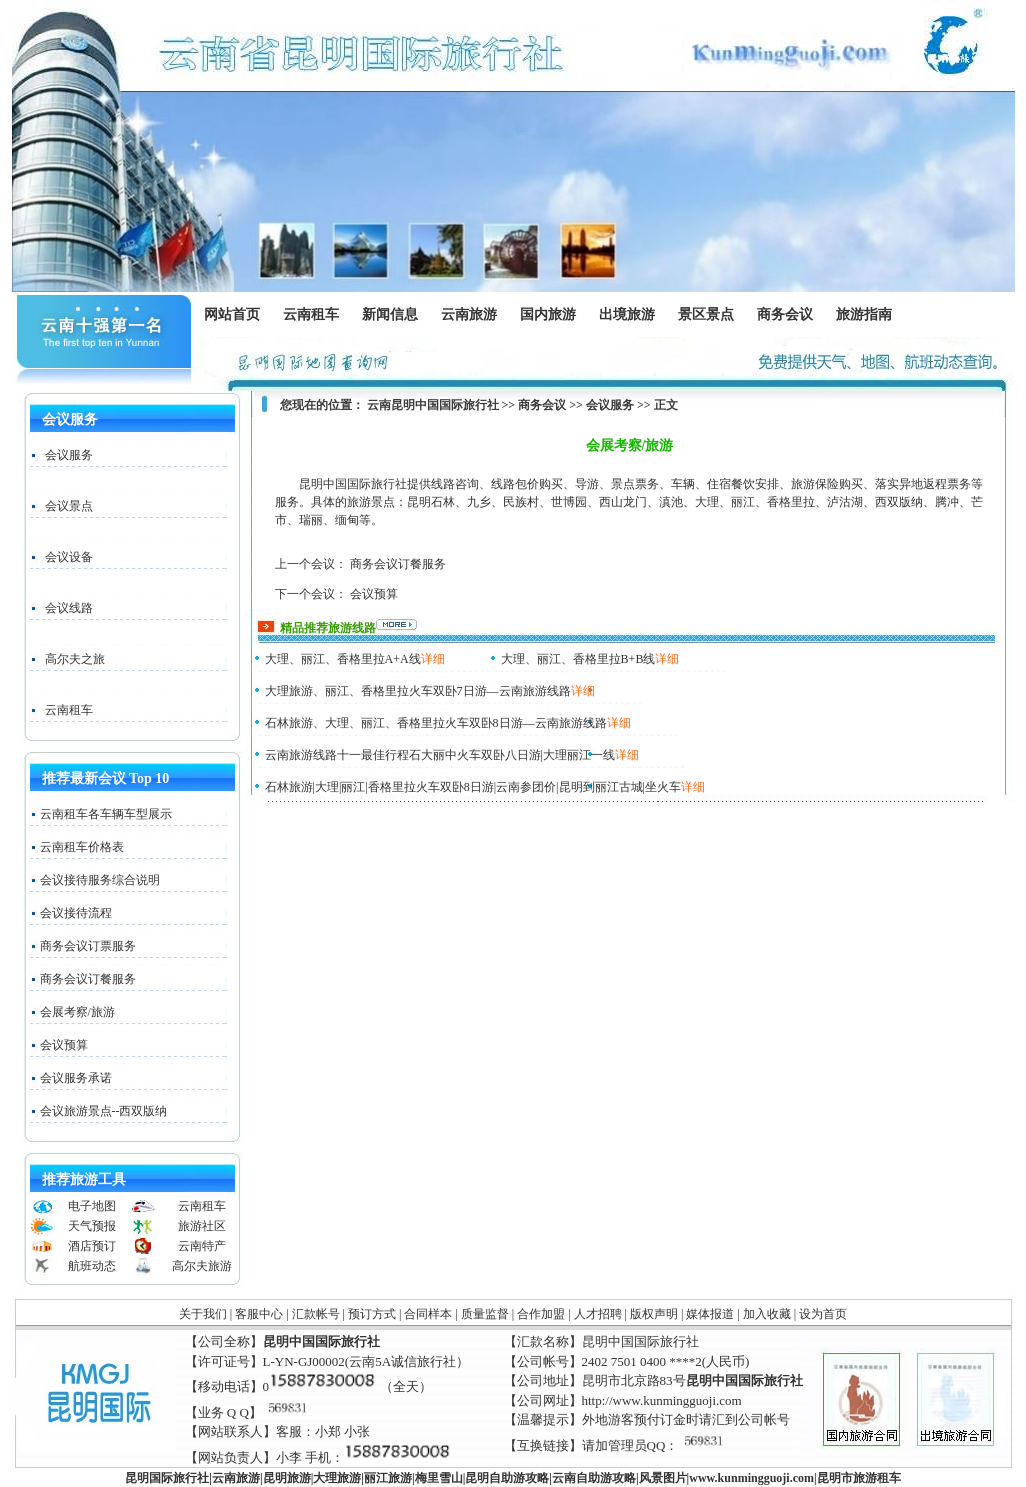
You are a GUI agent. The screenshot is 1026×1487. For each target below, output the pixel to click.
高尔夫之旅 (75, 659)
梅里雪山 (439, 1478)
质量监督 (485, 1314)
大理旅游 (337, 1478)
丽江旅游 (388, 1478)
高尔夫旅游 (202, 1266)
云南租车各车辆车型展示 (106, 814)
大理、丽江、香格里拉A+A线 (343, 659)
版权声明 (654, 1314)
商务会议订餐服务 (88, 979)
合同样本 (428, 1314)
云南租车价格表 (82, 847)
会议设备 (69, 557)
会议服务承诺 (76, 1078)
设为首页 (823, 1314)
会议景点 (69, 506)
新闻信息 (394, 315)
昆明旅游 (287, 1478)
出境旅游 (631, 315)
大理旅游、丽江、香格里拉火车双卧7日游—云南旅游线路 (418, 691)
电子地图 (92, 1206)
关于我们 (203, 1314)
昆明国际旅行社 (167, 1478)
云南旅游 (473, 315)
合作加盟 (541, 1314)
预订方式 (372, 1314)
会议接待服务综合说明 (100, 880)
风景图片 (663, 1478)
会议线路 (69, 608)
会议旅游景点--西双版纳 (104, 1111)
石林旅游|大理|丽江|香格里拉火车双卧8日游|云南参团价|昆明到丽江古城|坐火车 (473, 787)
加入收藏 (767, 1314)
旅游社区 (202, 1226)
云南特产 (202, 1246)
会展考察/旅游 (77, 1012)
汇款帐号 (316, 1314)
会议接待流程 (76, 913)
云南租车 (311, 314)
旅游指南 (868, 315)
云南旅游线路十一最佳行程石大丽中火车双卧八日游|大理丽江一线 (440, 755)
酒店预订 (92, 1246)
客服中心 (259, 1314)
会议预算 (64, 1045)
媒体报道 (710, 1314)
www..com (751, 1478)
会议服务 (69, 455)
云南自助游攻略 (594, 1478)
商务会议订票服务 (88, 946)
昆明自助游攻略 (507, 1478)
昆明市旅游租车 (859, 1478)
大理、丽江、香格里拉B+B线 (578, 659)
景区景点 (710, 315)
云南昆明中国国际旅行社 (433, 405)
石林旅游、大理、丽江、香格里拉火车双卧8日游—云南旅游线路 (436, 723)
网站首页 (232, 314)
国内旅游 (547, 315)
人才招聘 (598, 1314)
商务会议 (784, 315)
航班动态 (92, 1266)
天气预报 (92, 1226)
